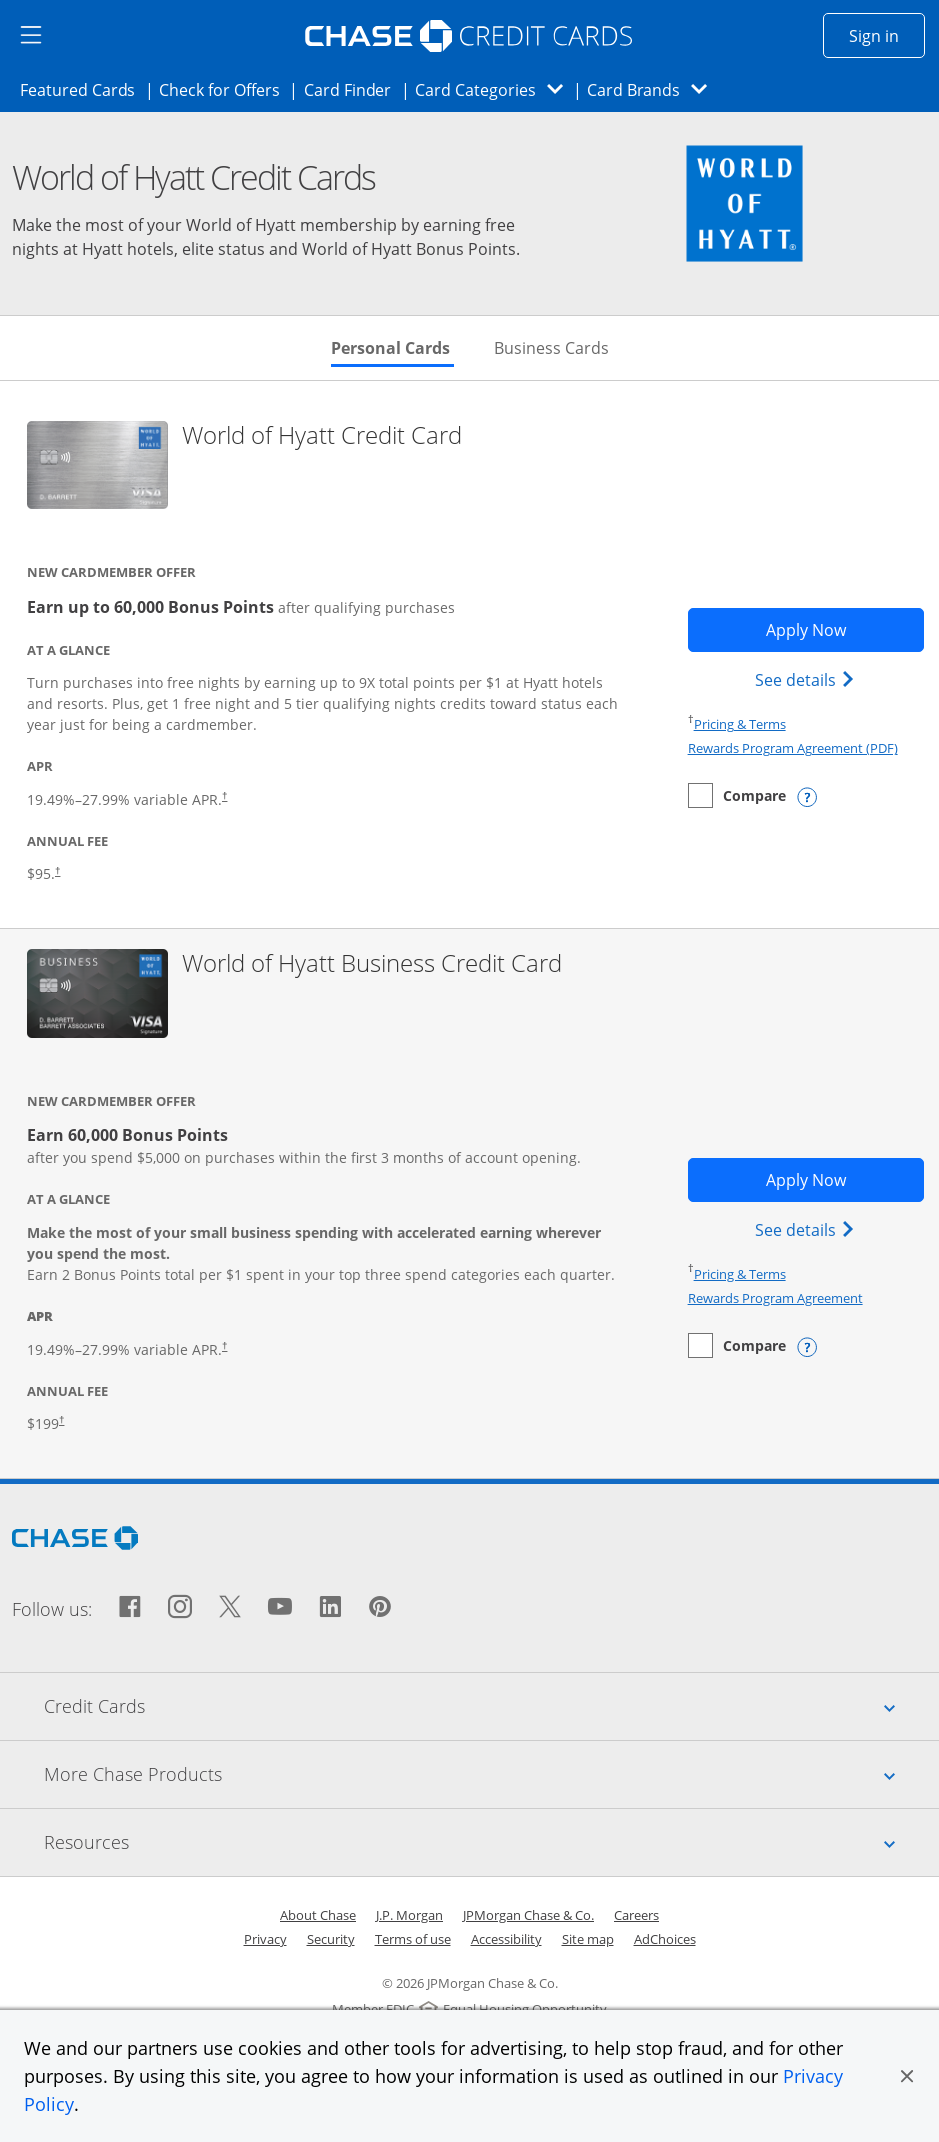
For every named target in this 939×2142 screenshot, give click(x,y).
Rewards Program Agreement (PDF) (793, 748)
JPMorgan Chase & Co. (528, 1915)
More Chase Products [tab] (491, 1774)
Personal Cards (392, 348)
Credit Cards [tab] (491, 1706)
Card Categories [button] (494, 89)
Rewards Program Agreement (775, 1298)
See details (807, 679)
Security (331, 1939)
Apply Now (845, 629)
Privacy (265, 1939)
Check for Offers (225, 89)
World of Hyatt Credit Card (322, 435)
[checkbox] (737, 795)
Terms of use (413, 1939)
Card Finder (354, 89)
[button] (907, 2076)
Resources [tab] (491, 1842)
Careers (636, 1915)
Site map (588, 1939)
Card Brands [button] (653, 89)
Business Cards (551, 348)
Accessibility (506, 1939)
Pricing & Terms (740, 724)
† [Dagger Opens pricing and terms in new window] (224, 795)
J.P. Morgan (409, 1915)
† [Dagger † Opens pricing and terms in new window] (57, 870)
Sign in (887, 35)
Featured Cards (83, 89)
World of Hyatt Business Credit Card (372, 963)
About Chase (318, 1915)
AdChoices (665, 1939)
